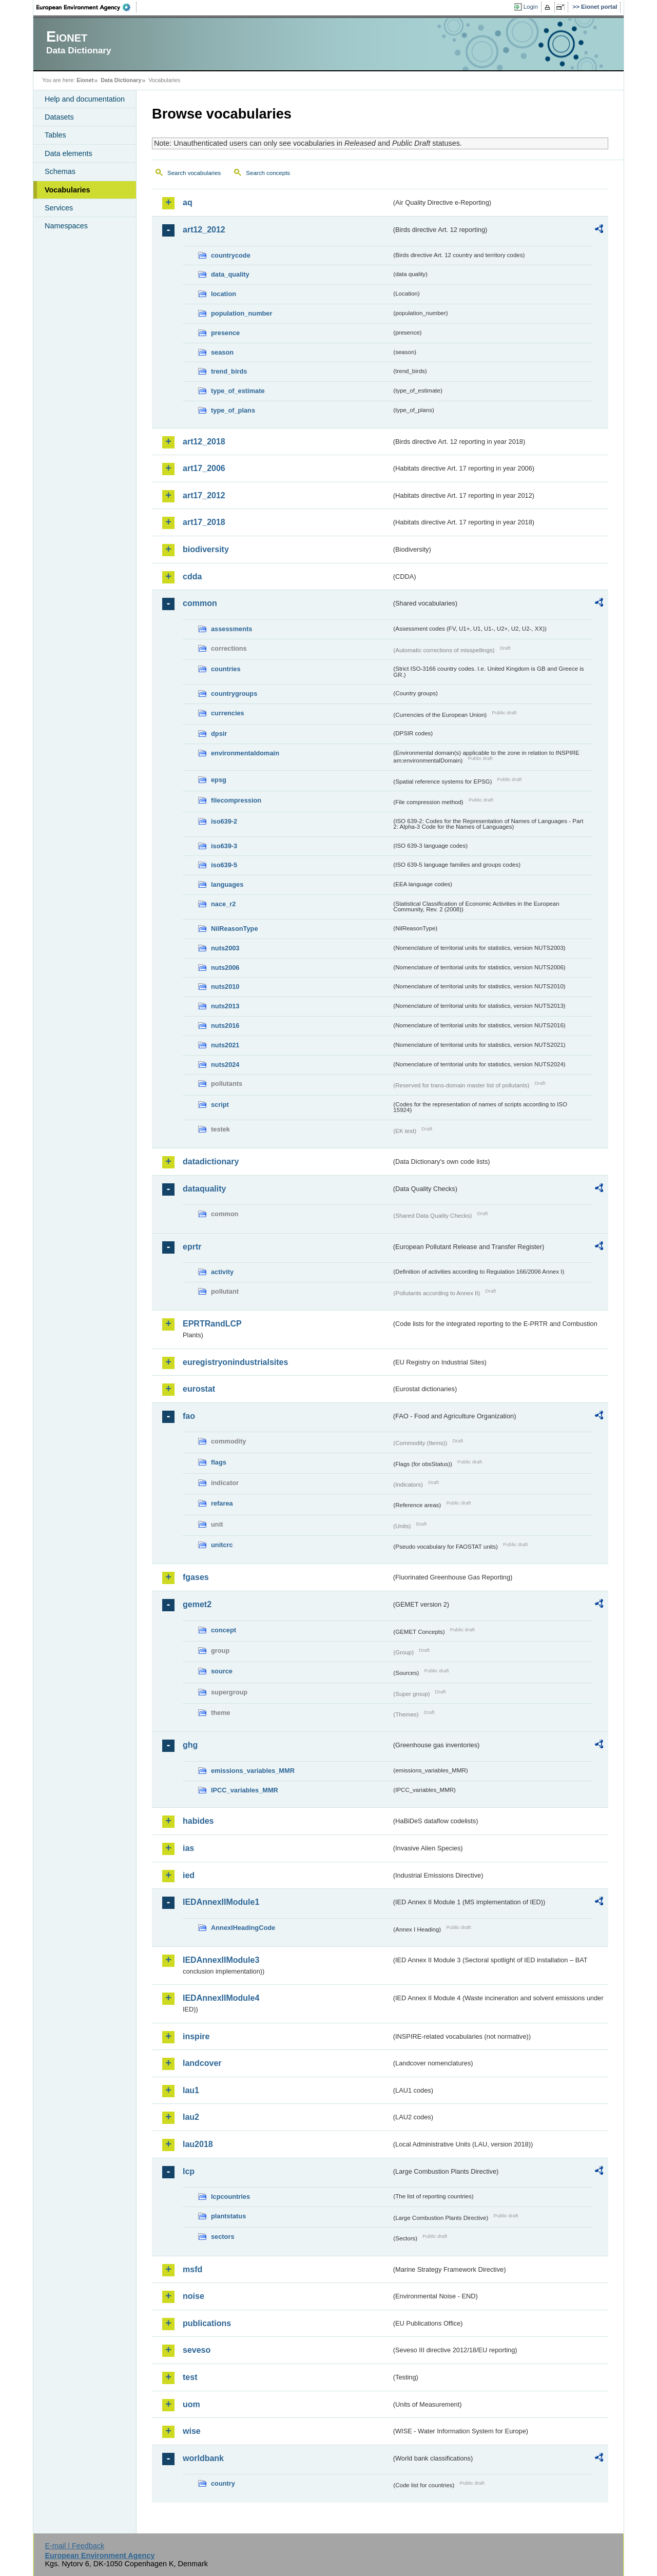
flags (218, 1462)
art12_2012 (204, 229)
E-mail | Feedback (74, 2546)
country (223, 2483)
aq (187, 202)
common (200, 603)
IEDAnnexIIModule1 (221, 1902)
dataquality (204, 1188)
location (223, 294)
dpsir (219, 733)
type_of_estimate (238, 391)
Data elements (68, 153)
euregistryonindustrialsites (235, 1362)
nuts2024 (225, 1064)
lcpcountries (230, 2196)
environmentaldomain (245, 753)
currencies (227, 713)
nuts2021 (225, 1045)
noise (193, 2296)
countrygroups (234, 693)
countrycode (230, 255)
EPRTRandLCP (212, 1323)
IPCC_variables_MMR (244, 1790)
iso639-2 (224, 821)
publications (207, 2323)
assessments (231, 629)
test (190, 2377)
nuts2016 (225, 1025)
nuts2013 (225, 1006)
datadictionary (211, 1161)
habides (198, 1821)
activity (222, 1272)
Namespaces (66, 226)
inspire (196, 2036)
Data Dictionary (121, 80)
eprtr (192, 1246)
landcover (202, 2063)
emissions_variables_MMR (253, 1770)
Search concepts (268, 173)
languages (227, 884)
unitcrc (222, 1545)
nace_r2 (223, 904)
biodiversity (206, 549)
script (220, 1104)
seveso (196, 2350)
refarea (222, 1503)
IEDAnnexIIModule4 (221, 1998)
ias (188, 1848)
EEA (86, 7)
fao (189, 1416)
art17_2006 (204, 468)
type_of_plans (233, 410)
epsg (218, 780)
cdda (192, 576)
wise (192, 2431)
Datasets (59, 117)
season (222, 352)
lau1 (191, 2090)
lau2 (191, 2117)
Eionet (84, 80)
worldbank (203, 2458)
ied (189, 1875)
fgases (196, 1577)
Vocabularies (67, 190)
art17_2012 (204, 495)
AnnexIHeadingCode (243, 1927)
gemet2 (197, 1604)
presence (225, 333)
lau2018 (198, 2144)
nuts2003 (225, 948)
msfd (192, 2269)
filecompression (236, 800)
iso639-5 (224, 865)
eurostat (199, 1388)
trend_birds (229, 371)
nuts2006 (225, 967)
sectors (223, 2236)
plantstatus (228, 2216)
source (222, 1671)
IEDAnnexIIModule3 (221, 1960)
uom (191, 2404)
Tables (55, 135)
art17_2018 (204, 522)
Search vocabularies (194, 173)
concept (223, 1630)
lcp (189, 2171)
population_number (241, 313)
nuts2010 (225, 986)
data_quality (230, 274)
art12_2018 (204, 441)
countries (226, 669)
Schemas (60, 171)
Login (531, 7)
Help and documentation (85, 99)
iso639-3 (224, 846)
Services (59, 208)
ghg (190, 1745)
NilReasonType (234, 928)
